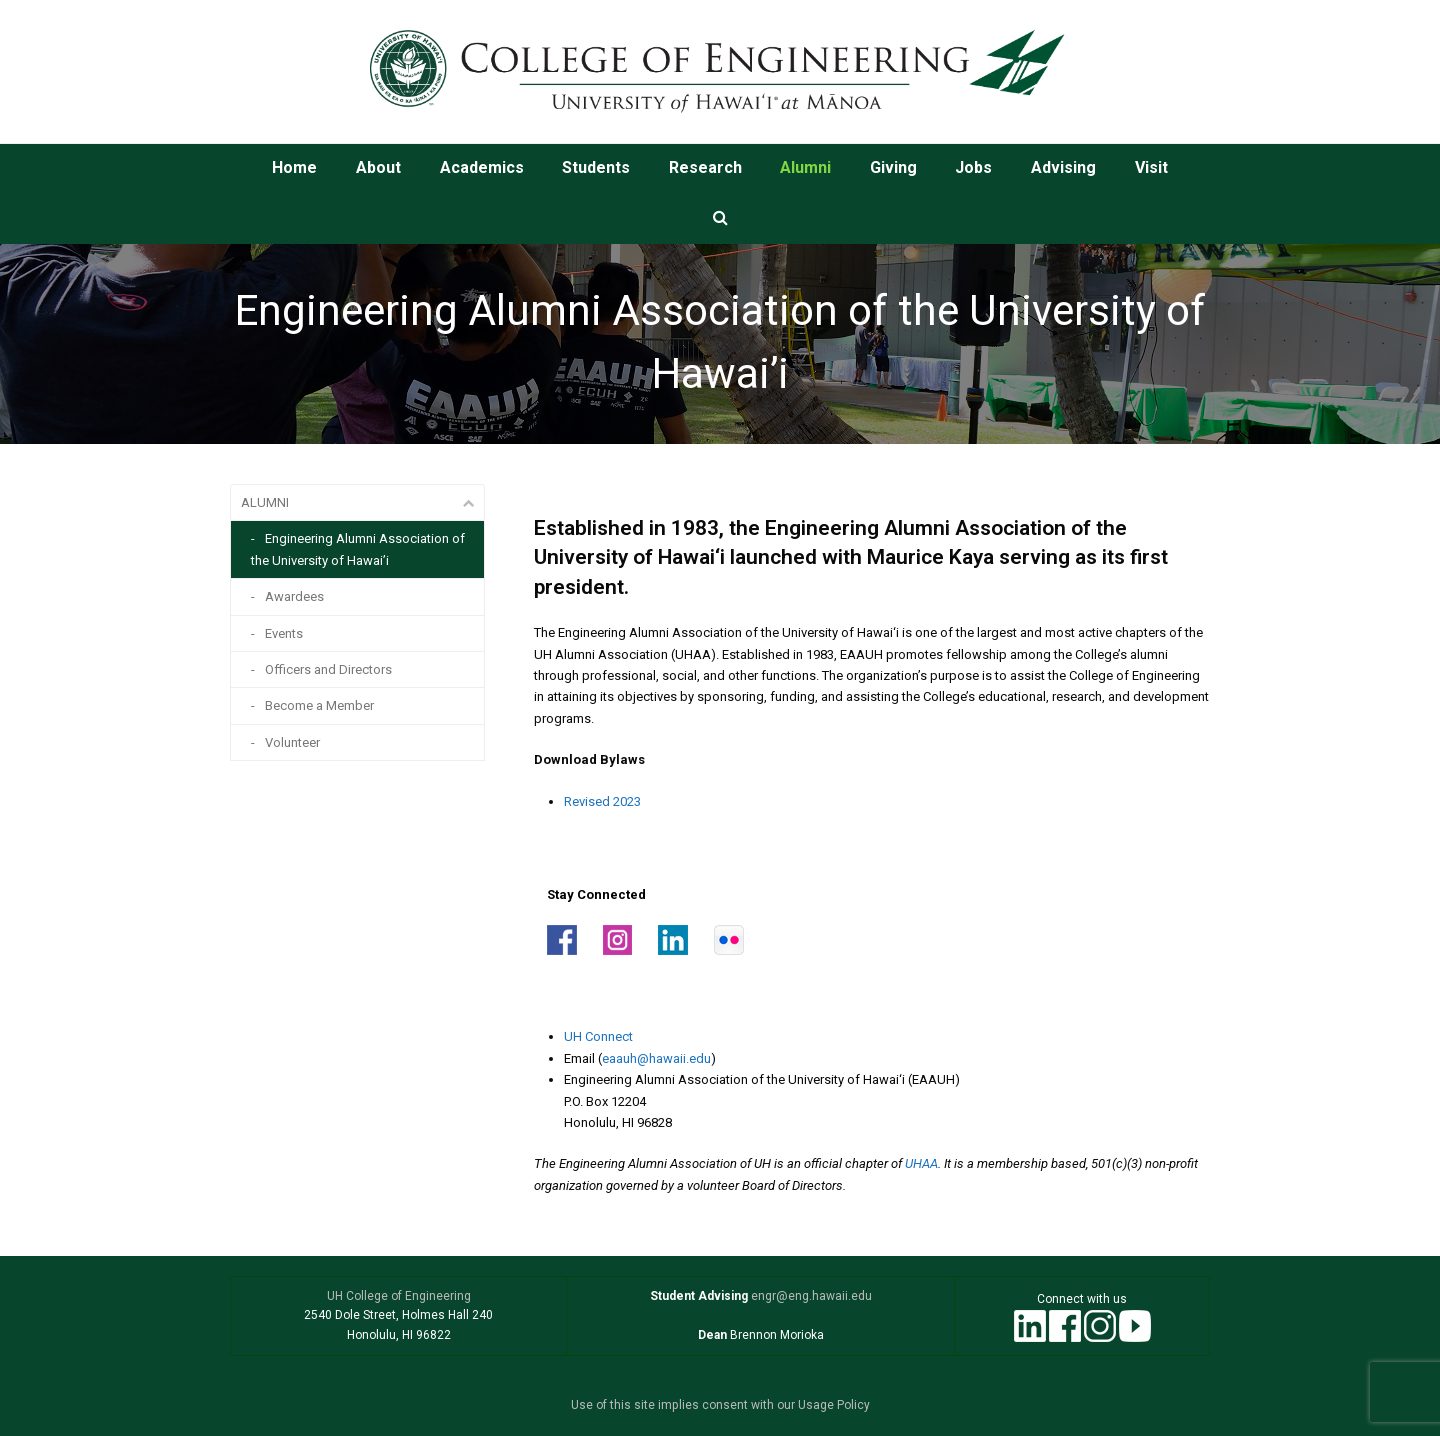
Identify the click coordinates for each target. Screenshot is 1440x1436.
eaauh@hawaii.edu (656, 1058)
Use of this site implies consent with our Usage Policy (720, 1405)
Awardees (294, 596)
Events (284, 633)
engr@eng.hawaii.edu (810, 1296)
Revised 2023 (602, 801)
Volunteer (292, 742)
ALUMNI (265, 502)
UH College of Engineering (399, 1296)
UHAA (921, 1163)
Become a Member (319, 705)
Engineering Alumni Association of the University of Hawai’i (358, 549)
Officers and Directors (328, 669)
